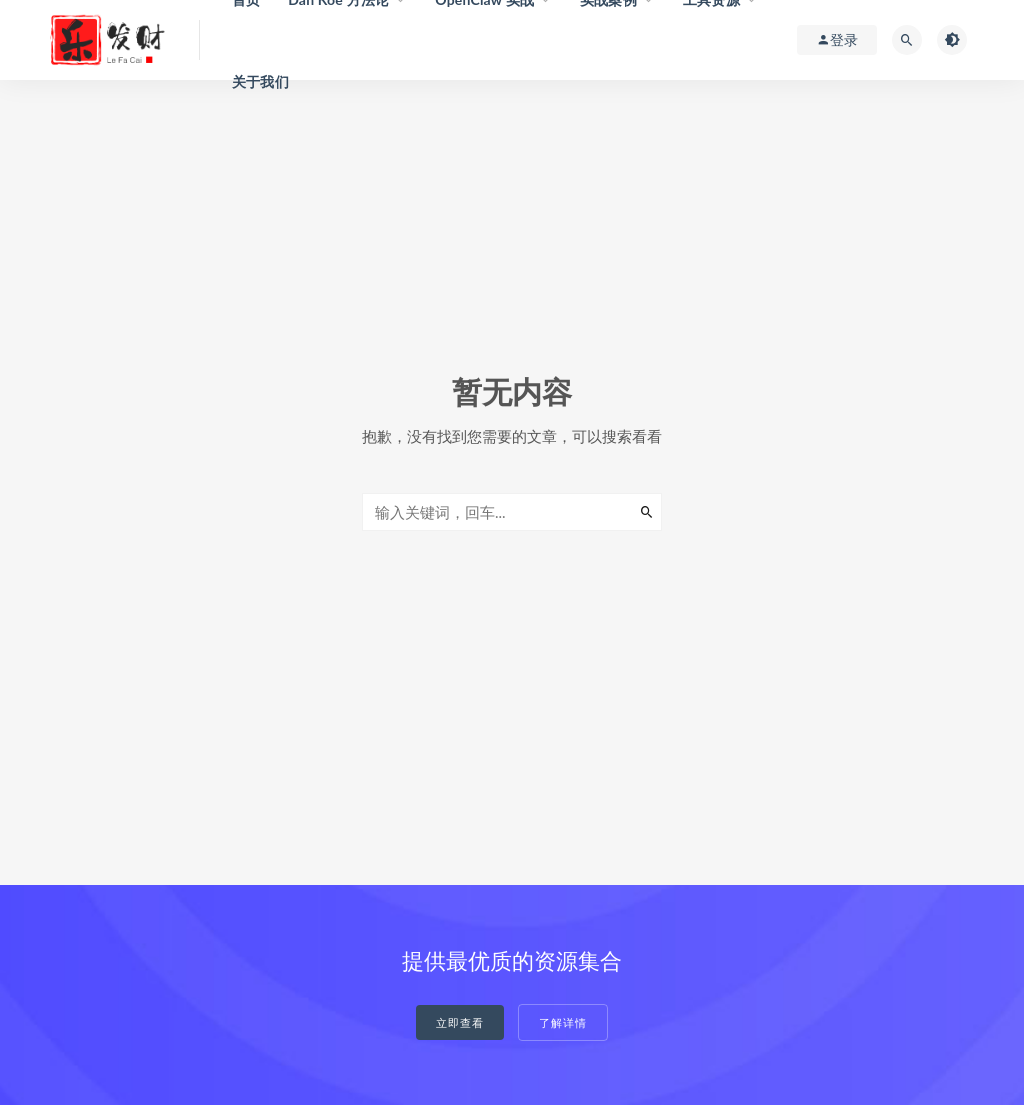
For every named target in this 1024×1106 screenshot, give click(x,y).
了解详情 (563, 1022)
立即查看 (460, 1022)
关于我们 (260, 81)
